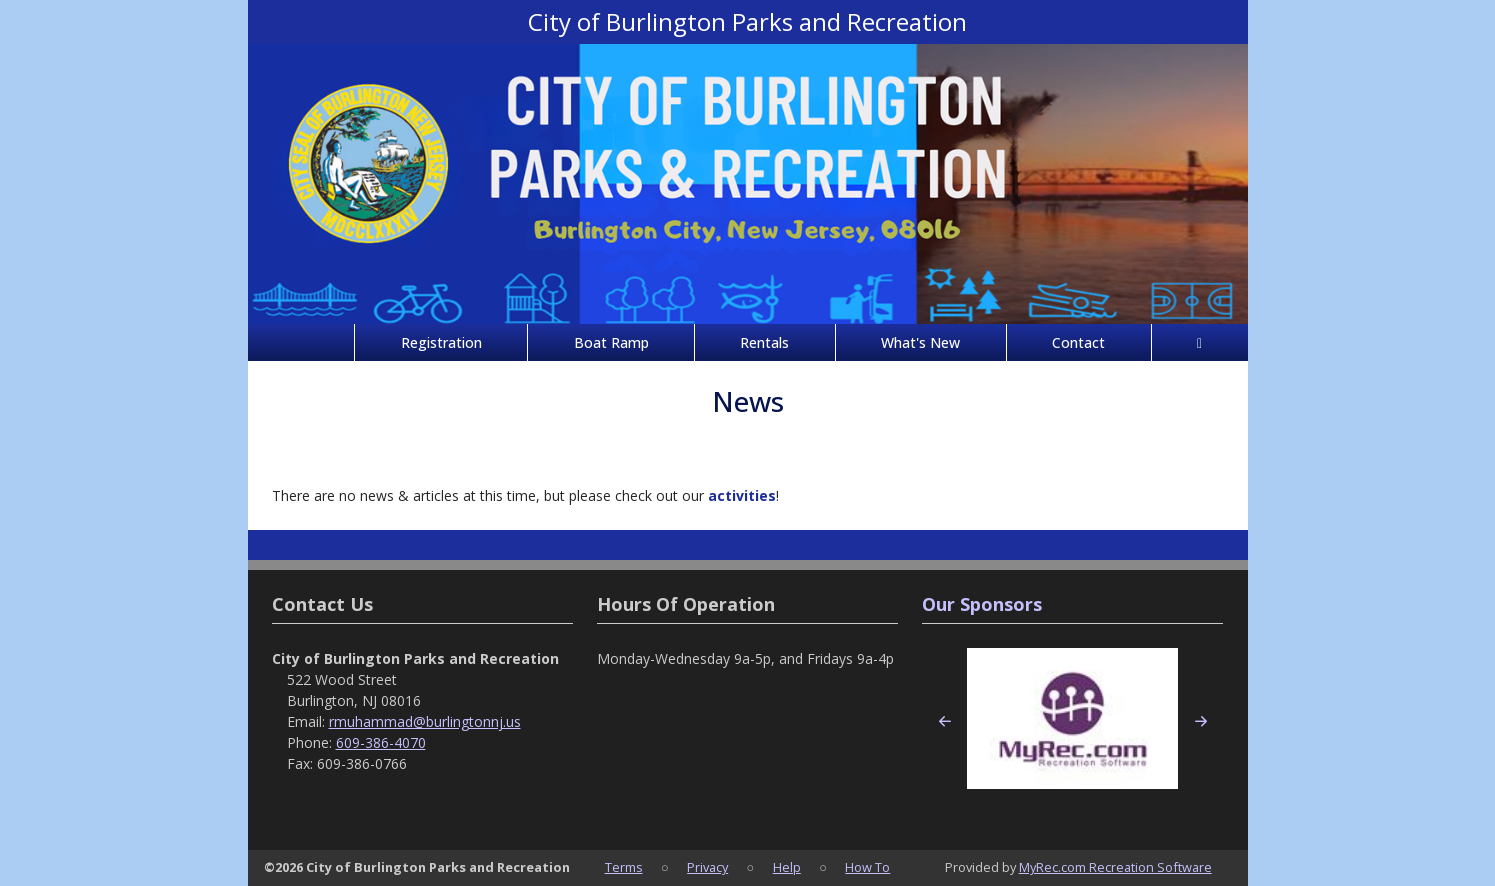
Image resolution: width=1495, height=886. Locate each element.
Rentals (764, 342)
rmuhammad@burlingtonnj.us (425, 721)
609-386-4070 (381, 742)
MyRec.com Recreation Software (1115, 867)
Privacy (707, 867)
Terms (624, 867)
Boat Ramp (611, 342)
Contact (1078, 342)
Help (787, 867)
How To (867, 867)
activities (742, 495)
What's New (920, 342)
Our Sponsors (982, 604)
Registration (441, 342)
